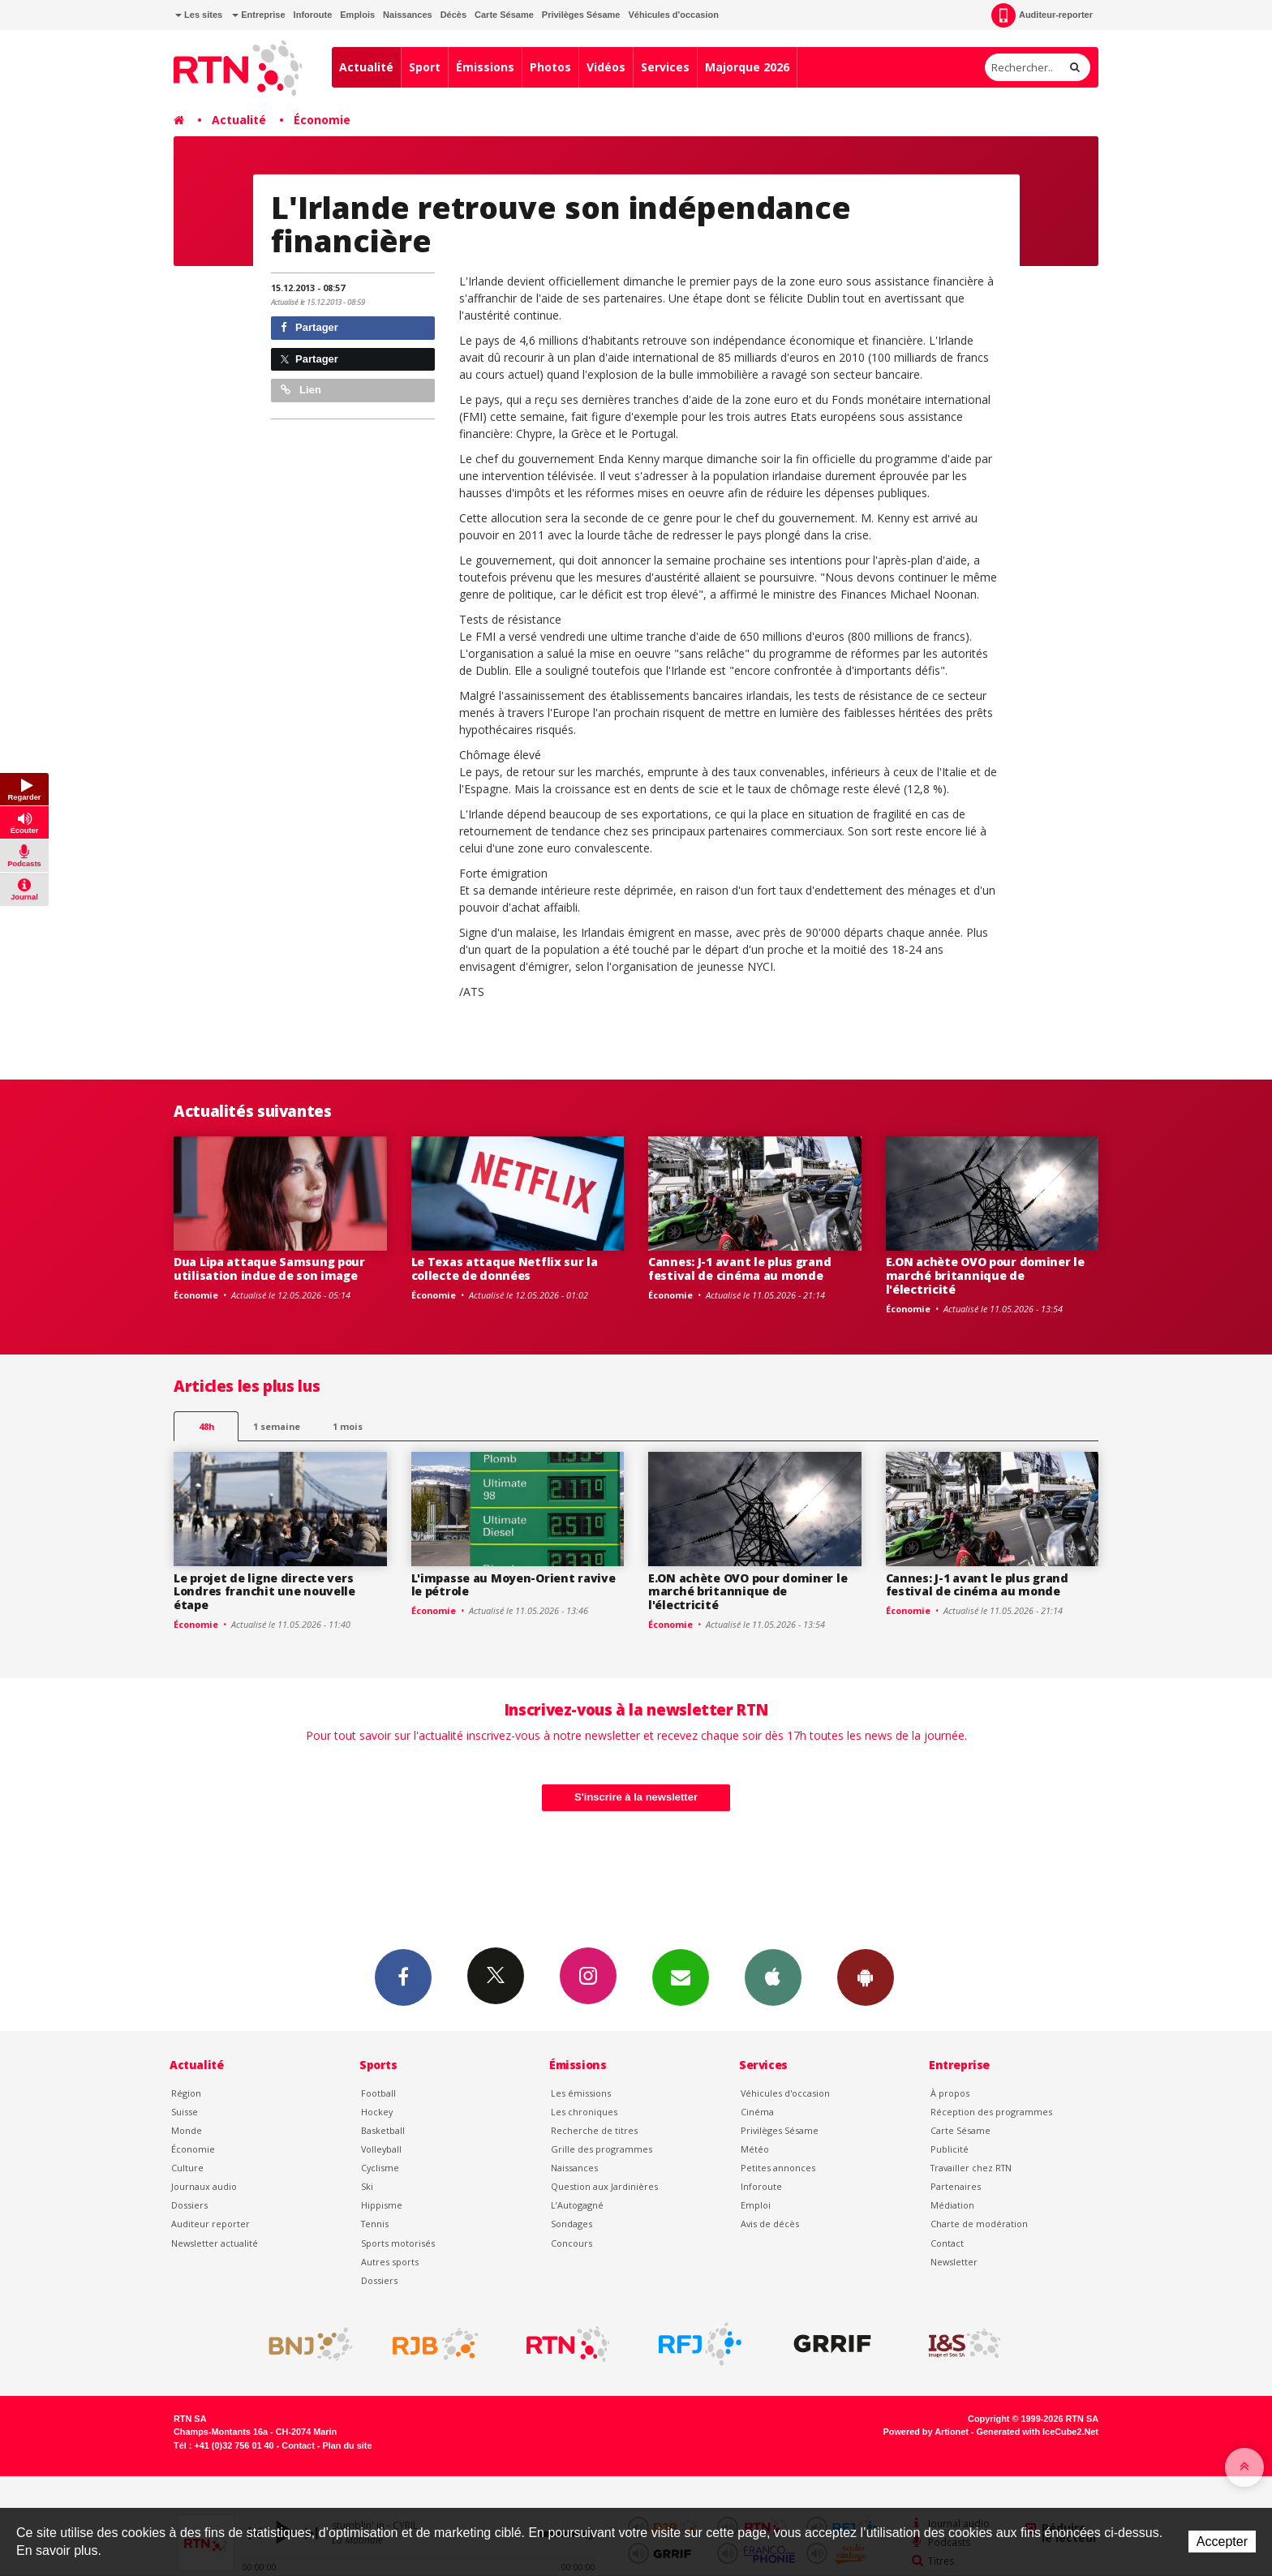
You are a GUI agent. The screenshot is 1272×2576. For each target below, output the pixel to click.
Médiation (952, 2205)
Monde (186, 2130)
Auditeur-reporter (1042, 15)
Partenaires (955, 2186)
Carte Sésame (504, 14)
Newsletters (680, 1976)
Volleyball (381, 2149)
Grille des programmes (601, 2149)
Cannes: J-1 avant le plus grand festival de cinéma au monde (739, 1268)
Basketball (383, 2130)
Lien (301, 390)
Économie (322, 119)
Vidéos (606, 67)
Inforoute (313, 14)
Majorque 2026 (747, 67)
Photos (550, 67)
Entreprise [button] (258, 14)
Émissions (485, 67)
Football (378, 2093)
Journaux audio (204, 2186)
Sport (424, 67)
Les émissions (581, 2093)
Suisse (184, 2111)
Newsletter (954, 2261)
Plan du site (347, 2445)
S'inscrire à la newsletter (636, 1797)
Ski (367, 2186)
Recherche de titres (594, 2130)
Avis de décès (770, 2223)
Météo (755, 2149)
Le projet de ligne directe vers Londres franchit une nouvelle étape (264, 1591)
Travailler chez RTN (971, 2167)
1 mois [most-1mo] (348, 1426)
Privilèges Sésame (581, 14)
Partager (309, 327)
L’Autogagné (577, 2205)
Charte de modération (979, 2223)
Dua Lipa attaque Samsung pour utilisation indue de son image (269, 1268)
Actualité (366, 67)
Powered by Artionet (926, 2431)
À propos (949, 2093)
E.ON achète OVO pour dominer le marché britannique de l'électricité (985, 1275)
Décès (453, 14)
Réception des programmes (991, 2111)
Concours (571, 2243)
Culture (187, 2167)
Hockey (377, 2111)
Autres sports (390, 2261)
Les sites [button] (198, 14)
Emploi (756, 2205)
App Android (865, 1976)
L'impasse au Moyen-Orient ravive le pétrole (513, 1584)
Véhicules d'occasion (673, 14)
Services (665, 67)
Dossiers (189, 2205)
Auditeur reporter (210, 2223)
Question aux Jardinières (604, 2186)
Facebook (403, 1976)
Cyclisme (380, 2167)
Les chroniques (584, 2111)
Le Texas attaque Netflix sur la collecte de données (504, 1268)
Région (186, 2093)
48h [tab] (206, 1426)
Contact (947, 2243)
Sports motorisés (398, 2243)
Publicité (949, 2149)
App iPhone (773, 1976)
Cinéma (757, 2111)
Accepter (1222, 2541)
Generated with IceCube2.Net (1037, 2431)
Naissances (407, 14)
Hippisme (381, 2205)
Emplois (357, 14)
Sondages (571, 2223)
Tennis (375, 2223)
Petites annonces (778, 2167)
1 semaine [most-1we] (276, 1426)
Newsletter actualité (214, 2243)
